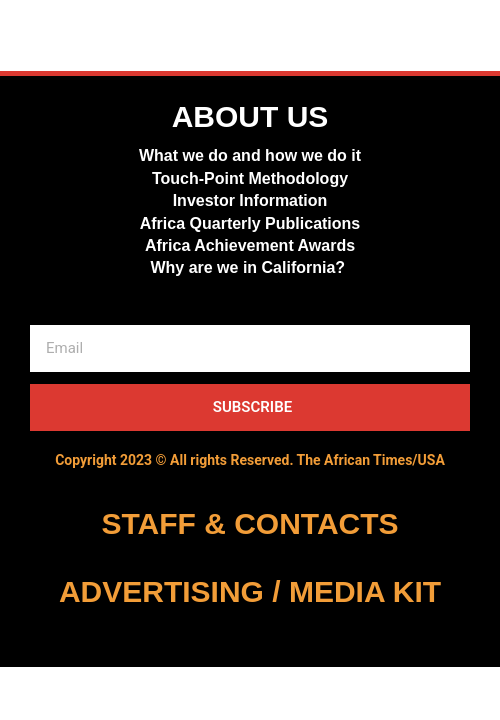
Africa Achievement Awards (250, 245)
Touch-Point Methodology (250, 178)
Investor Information (250, 200)
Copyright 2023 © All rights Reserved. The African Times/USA (250, 460)
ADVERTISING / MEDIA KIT (250, 591)
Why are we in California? (249, 267)
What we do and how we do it (250, 155)
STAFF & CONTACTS (249, 523)
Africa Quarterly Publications (250, 223)
